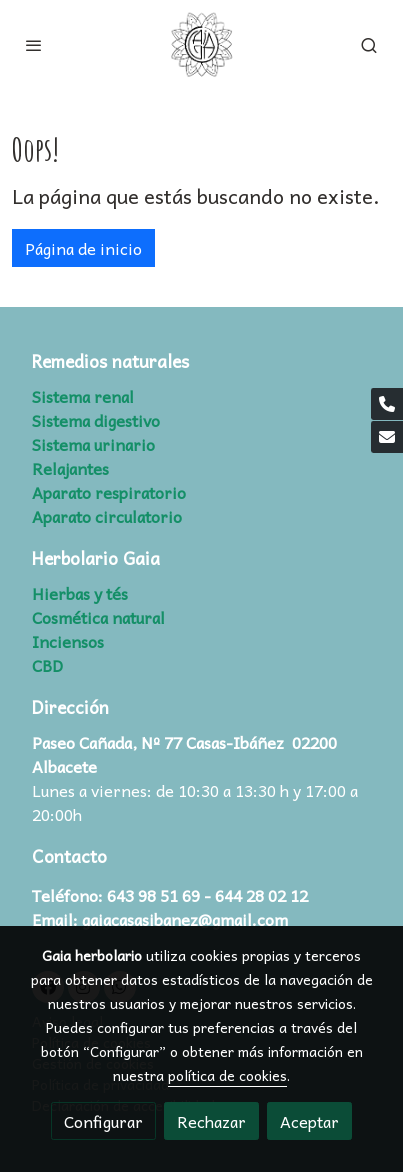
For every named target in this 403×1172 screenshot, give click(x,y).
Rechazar (211, 1121)
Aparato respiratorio (109, 492)
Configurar (103, 1121)
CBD (47, 665)
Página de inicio (83, 248)
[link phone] (387, 404)
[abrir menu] (34, 45)
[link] (202, 45)
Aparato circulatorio (107, 516)
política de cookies (227, 1075)
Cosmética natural (98, 617)
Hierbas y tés (80, 593)
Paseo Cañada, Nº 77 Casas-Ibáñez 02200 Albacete (184, 754)
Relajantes (70, 468)
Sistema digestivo (96, 420)
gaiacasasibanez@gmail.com (185, 919)
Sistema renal (83, 396)
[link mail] (387, 437)
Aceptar (309, 1121)
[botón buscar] (369, 45)
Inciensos (68, 641)
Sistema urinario (93, 444)
